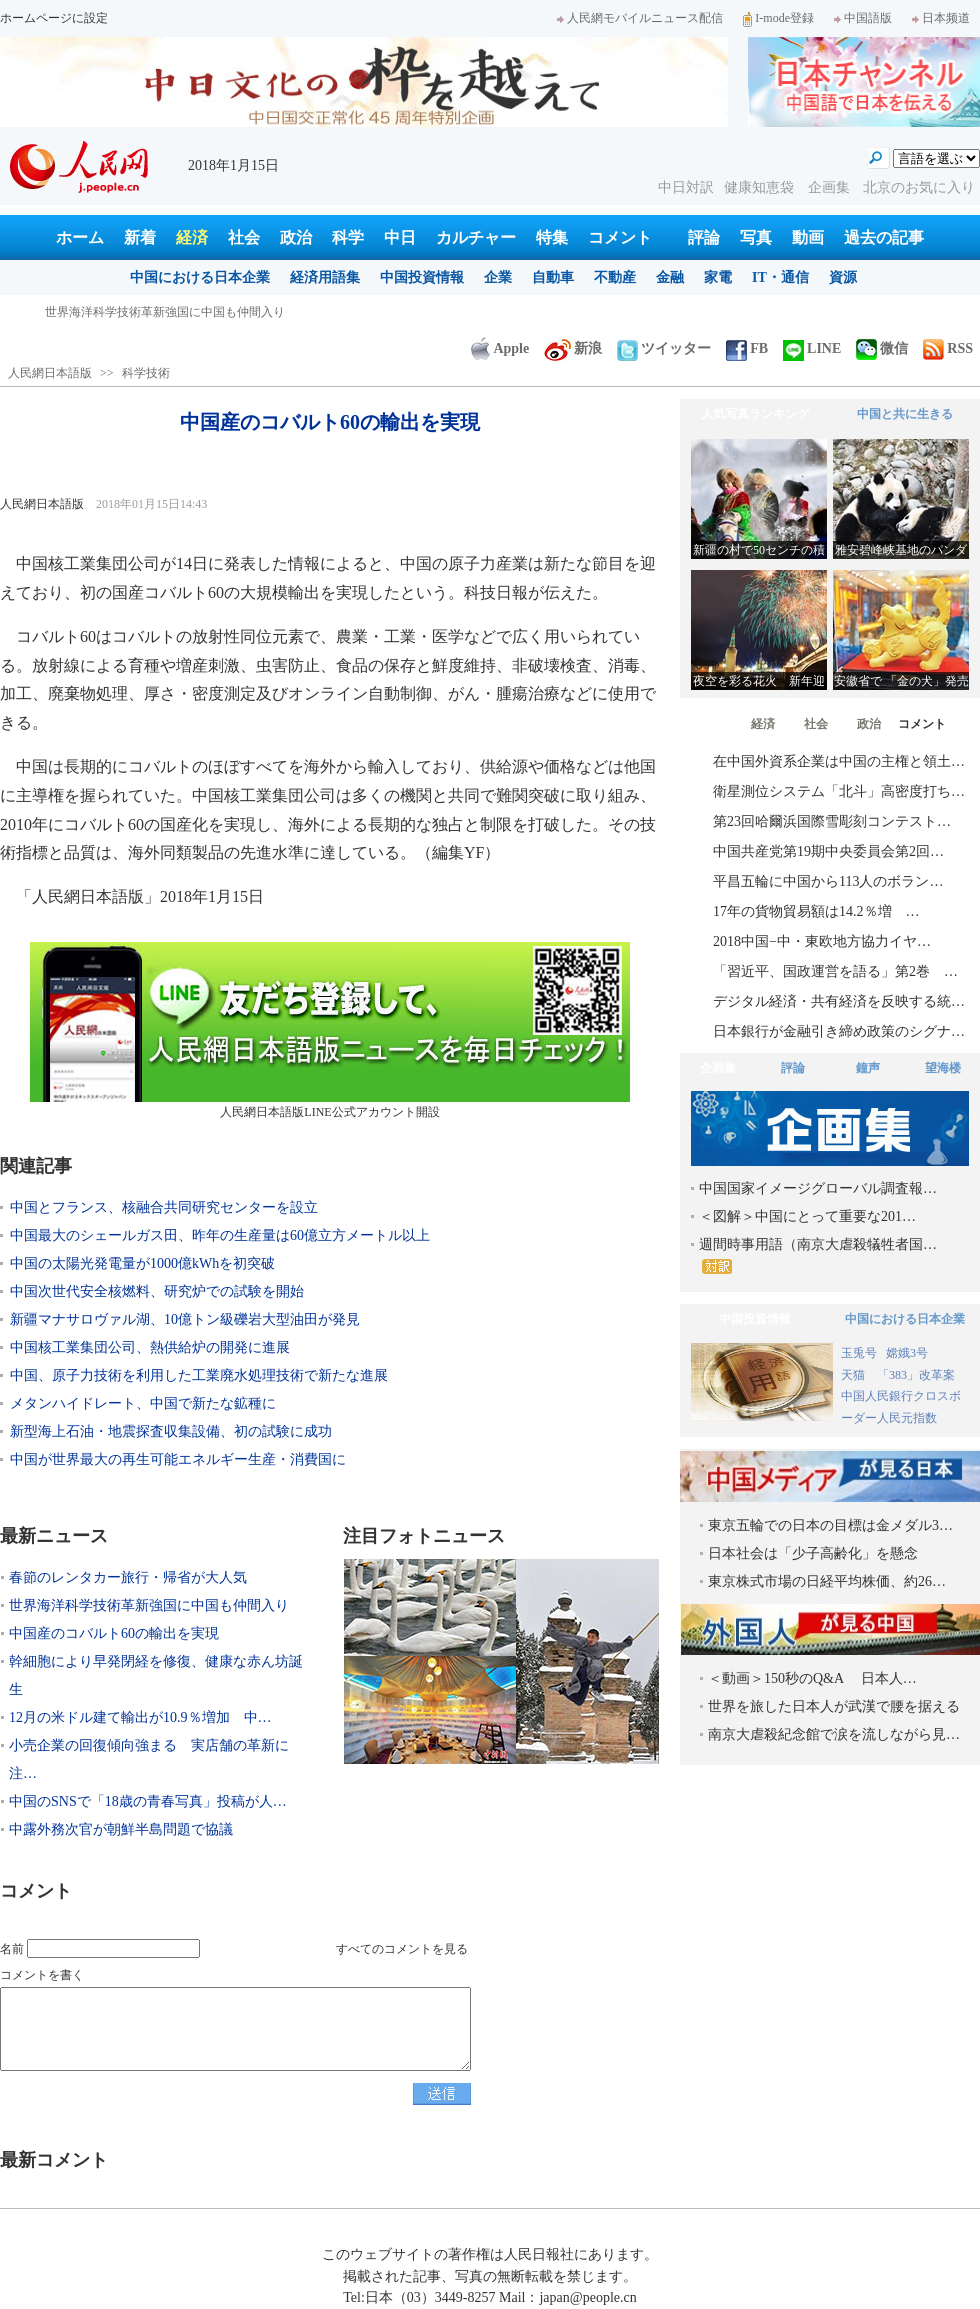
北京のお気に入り (919, 187)
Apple (500, 348)
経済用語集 (325, 277)
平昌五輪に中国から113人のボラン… (828, 881)
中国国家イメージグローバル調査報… (818, 1188)
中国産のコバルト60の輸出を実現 (114, 1633)
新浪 (573, 348)
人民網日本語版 (50, 373)
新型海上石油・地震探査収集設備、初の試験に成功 (171, 1431)
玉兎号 (859, 1353)
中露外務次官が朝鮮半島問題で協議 (121, 1829)
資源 (843, 277)
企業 (498, 277)
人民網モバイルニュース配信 (640, 18)
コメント (620, 237)
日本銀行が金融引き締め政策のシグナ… (839, 1031)
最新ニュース (54, 1536)
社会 (244, 237)
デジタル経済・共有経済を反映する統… (839, 1001)
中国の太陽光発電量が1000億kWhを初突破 (142, 1263)
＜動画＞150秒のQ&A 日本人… (812, 1678)
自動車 (553, 277)
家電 (718, 277)
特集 (552, 237)
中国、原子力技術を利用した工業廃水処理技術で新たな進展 (199, 1375)
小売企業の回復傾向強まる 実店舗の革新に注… (149, 1759)
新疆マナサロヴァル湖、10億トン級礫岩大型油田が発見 (185, 1319)
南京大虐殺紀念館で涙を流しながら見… (834, 1734)
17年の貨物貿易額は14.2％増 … (816, 911)
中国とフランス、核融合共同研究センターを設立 (164, 1207)
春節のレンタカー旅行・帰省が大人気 (147, 312)
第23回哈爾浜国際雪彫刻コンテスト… (832, 821)
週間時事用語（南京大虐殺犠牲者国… (818, 1255)
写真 (756, 237)
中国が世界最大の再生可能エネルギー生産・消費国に (178, 1459)
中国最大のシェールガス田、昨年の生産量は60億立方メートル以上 (220, 1235)
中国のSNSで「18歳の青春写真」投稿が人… (148, 1801)
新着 (140, 237)
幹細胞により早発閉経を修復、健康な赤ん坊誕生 (156, 1675)
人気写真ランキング (755, 414)
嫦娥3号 (907, 1353)
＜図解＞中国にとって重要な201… (807, 1216)
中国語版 (863, 18)
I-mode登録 (778, 18)
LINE (812, 348)
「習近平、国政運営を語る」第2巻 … (835, 971)
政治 (296, 237)
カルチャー (476, 237)
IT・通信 (780, 277)
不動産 (615, 277)
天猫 (854, 1375)
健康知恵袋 (761, 187)
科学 (348, 237)
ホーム (80, 237)
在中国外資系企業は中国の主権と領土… (839, 761)
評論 (704, 237)
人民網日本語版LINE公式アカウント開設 (330, 1030)
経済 (192, 237)
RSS (948, 348)
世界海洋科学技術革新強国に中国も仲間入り (149, 1605)
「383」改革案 (916, 1375)
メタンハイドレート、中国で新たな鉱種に (143, 1403)
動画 (808, 237)
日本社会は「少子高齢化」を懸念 (813, 1553)
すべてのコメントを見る (402, 1949)
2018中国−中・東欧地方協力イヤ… (822, 941)
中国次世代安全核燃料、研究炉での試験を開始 (157, 1291)
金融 (670, 277)
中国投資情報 (422, 277)
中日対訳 (686, 187)
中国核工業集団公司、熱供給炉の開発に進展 (150, 1347)
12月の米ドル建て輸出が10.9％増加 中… (140, 1717)
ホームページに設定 (54, 18)
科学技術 (146, 373)
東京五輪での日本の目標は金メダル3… (830, 1525)
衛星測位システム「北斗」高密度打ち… (839, 791)
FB (747, 348)
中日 (400, 237)
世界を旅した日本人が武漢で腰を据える (834, 1706)
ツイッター (664, 348)
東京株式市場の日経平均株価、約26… (827, 1581)
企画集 (831, 187)
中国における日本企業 (200, 277)
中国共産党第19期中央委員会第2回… (828, 851)
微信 (882, 348)
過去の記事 (884, 237)
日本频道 (941, 18)
